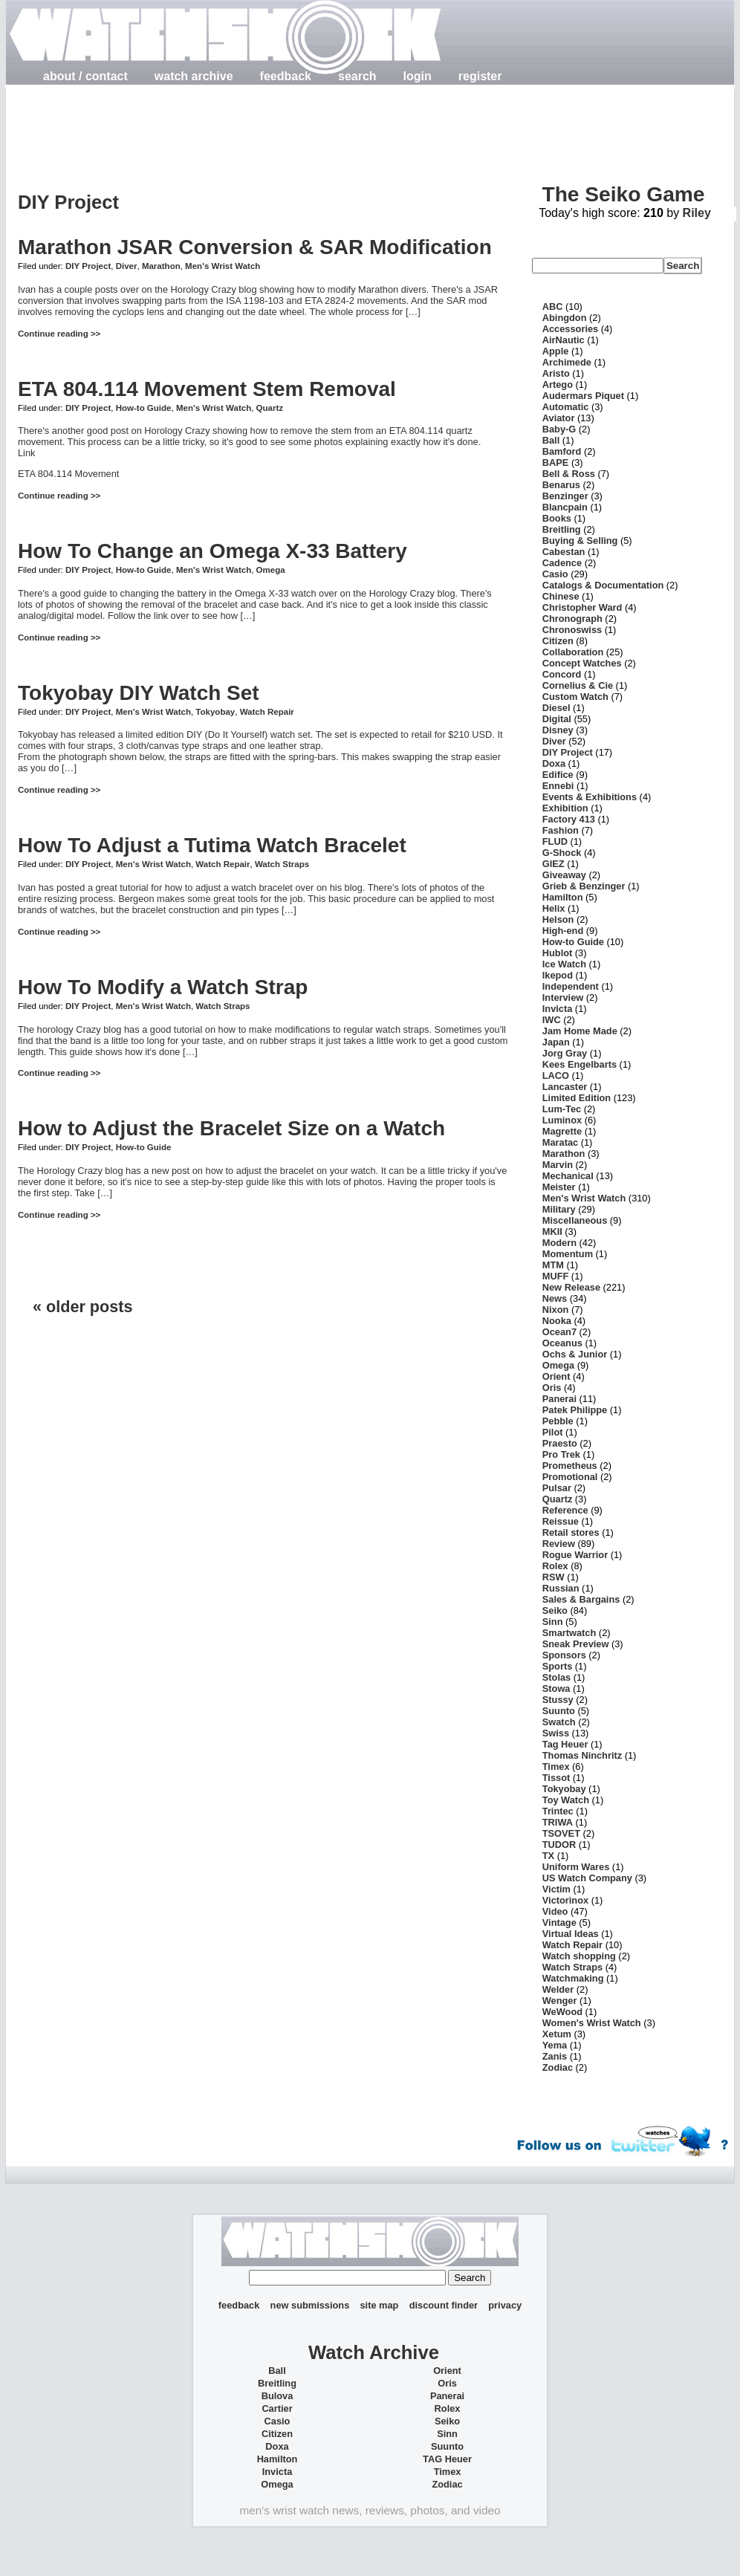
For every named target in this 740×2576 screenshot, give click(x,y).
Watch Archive (373, 2352)
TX (548, 1855)
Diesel (556, 707)
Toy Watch (565, 1800)
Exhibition (565, 808)
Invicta (557, 1008)
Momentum (567, 1253)
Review (558, 1543)
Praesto (559, 1443)
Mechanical (568, 1175)
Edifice (558, 774)
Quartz (269, 407)
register (480, 76)
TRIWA (557, 1822)
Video (555, 1911)
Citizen (558, 640)
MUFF (555, 1276)
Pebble (558, 1421)
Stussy (558, 1699)
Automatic (565, 406)
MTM (553, 1265)
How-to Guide (144, 407)
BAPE (555, 462)
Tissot (556, 1777)
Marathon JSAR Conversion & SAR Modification (255, 247)
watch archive (194, 76)
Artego (557, 384)
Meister (559, 1187)
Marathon (161, 266)
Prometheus (569, 1465)
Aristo (556, 373)
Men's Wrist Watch (222, 266)
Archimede (566, 362)
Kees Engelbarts (579, 1064)
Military (559, 1209)
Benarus (561, 484)
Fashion (560, 830)
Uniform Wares (576, 1866)
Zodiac (557, 2067)
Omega (270, 569)
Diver (126, 266)
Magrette (562, 1131)
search (357, 76)
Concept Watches (582, 663)
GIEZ (553, 863)
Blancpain (565, 507)
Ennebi (558, 785)
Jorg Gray (564, 1053)
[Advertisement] (288, 127)
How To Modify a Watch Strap (163, 987)
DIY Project (88, 266)
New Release (571, 1287)
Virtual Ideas (570, 1933)
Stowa (556, 1688)
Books (556, 518)
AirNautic (563, 339)
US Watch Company (587, 1878)
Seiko (555, 1610)
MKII (552, 1231)
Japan (556, 1042)
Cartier (277, 2408)
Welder (558, 1989)
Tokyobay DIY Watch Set (138, 692)
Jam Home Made (579, 1030)
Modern (559, 1242)
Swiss (555, 1733)
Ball (550, 440)
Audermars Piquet (583, 395)
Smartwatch (569, 1632)
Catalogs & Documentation (603, 585)
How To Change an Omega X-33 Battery (212, 550)
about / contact (85, 76)
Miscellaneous (574, 1220)
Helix (553, 908)
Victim (556, 1889)
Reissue (560, 1521)
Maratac (560, 1142)
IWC (551, 1019)
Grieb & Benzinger (584, 886)
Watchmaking (573, 1978)
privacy (505, 2305)
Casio (555, 574)
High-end (562, 930)
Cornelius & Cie (577, 685)
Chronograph (572, 618)
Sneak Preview (575, 1643)
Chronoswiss (572, 629)
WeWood (562, 2011)
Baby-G (559, 429)
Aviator (558, 418)
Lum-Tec (561, 1109)
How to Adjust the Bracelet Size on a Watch (231, 1128)
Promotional (570, 1476)
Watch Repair (267, 711)
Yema (554, 2045)
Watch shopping (579, 1956)
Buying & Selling (580, 540)
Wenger (559, 2000)
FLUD (555, 841)
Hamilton (562, 897)
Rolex (555, 1565)
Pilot (552, 1432)
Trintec (558, 1811)
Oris (552, 1387)
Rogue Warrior (575, 1554)
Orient (556, 1376)
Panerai (559, 1398)
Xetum (556, 2034)
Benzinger (565, 496)
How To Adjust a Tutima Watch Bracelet (212, 845)
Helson (558, 919)
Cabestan (563, 551)
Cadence (562, 562)
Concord (562, 674)
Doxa (553, 763)
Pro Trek (561, 1454)
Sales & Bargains (581, 1599)
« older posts (82, 1306)
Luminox (562, 1120)
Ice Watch (564, 964)
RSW (553, 1577)
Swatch (559, 1721)
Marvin (557, 1164)
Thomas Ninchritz (582, 1755)
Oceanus (562, 1343)
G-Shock (562, 852)
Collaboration (572, 652)
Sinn (552, 1621)
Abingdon (564, 317)
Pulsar (556, 1487)
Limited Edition (576, 1097)
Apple (555, 351)
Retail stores (571, 1532)
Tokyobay (215, 711)
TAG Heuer (447, 2459)
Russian (561, 1588)
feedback (285, 76)
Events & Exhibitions (589, 796)
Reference (565, 1510)
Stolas (556, 1677)
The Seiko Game (623, 194)
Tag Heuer (565, 1744)
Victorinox (565, 1900)
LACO (555, 1075)
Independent (570, 986)
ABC (552, 306)
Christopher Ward (582, 607)
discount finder (443, 2305)
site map (379, 2305)
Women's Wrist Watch (591, 2022)
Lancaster (564, 1086)
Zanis (554, 2056)
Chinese (561, 596)
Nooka (556, 1320)
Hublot (557, 952)
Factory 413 (568, 819)
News (554, 1298)
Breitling (561, 529)
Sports (557, 1666)
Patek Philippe (574, 1409)
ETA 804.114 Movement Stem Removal (207, 388)
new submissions (310, 2305)
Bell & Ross (568, 473)
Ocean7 (559, 1331)
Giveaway (564, 874)
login (417, 76)
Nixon (555, 1309)
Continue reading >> (59, 333)
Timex (556, 1766)
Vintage (559, 1922)
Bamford (562, 451)
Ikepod (557, 975)
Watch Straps (282, 864)
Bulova (277, 2395)
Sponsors (564, 1655)
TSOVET (561, 1833)
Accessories (570, 328)
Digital (556, 718)
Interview (562, 997)
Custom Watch (575, 696)
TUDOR (559, 1844)
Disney (558, 730)
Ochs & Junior (574, 1354)
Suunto (558, 1710)
